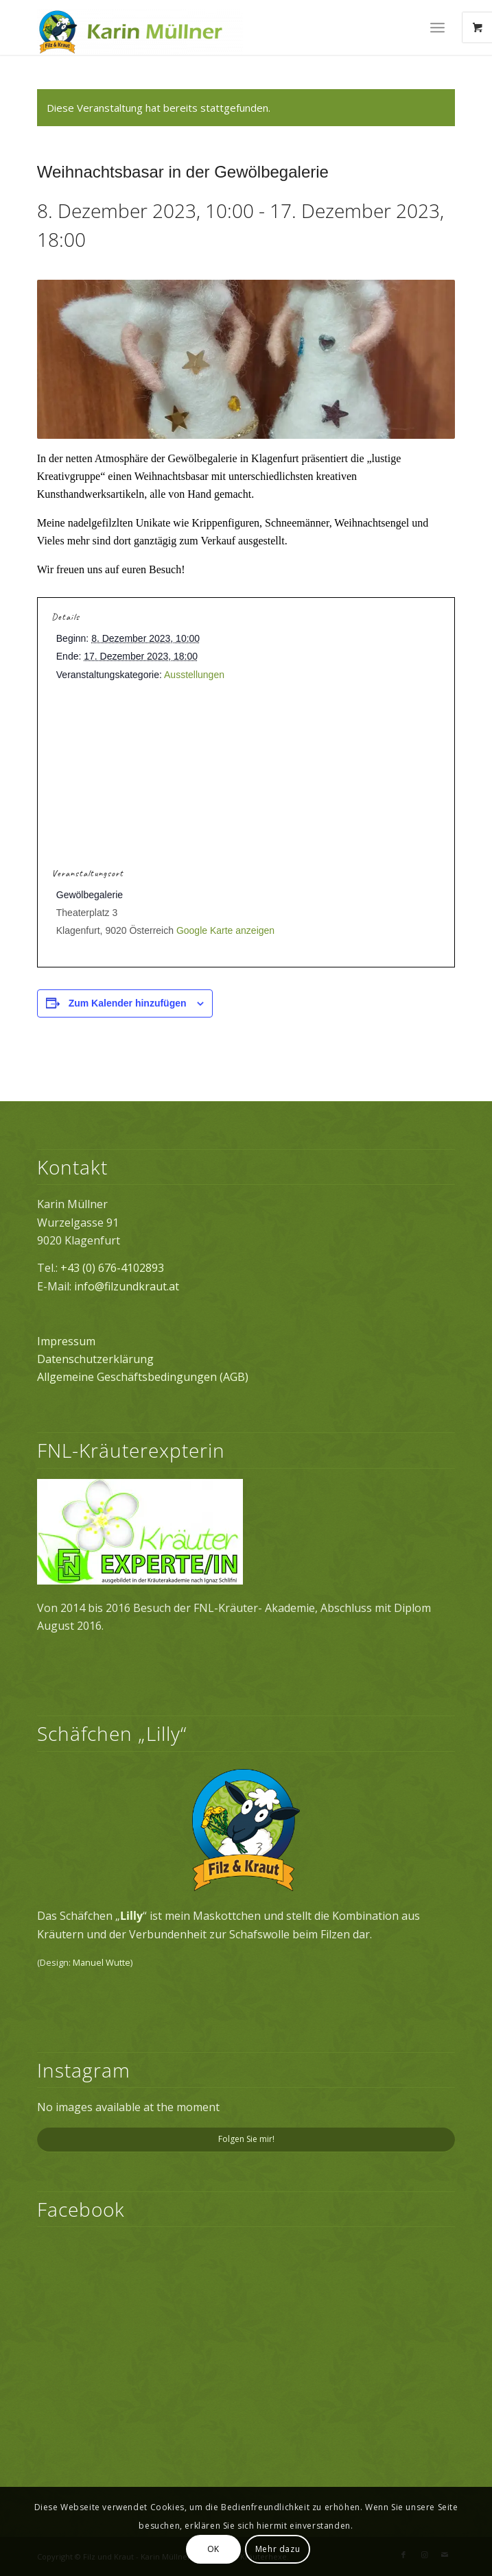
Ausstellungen (194, 674)
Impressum (66, 1341)
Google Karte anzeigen (225, 930)
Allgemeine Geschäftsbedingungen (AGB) (142, 1376)
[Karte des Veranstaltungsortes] (246, 780)
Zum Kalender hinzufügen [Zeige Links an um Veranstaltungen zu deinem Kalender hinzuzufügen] (128, 1003)
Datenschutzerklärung (95, 1359)
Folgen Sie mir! (246, 2139)
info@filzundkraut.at (126, 1286)
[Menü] (437, 27)
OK (213, 2549)
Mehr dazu (277, 2549)
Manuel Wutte (101, 1962)
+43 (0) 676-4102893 (112, 1267)
